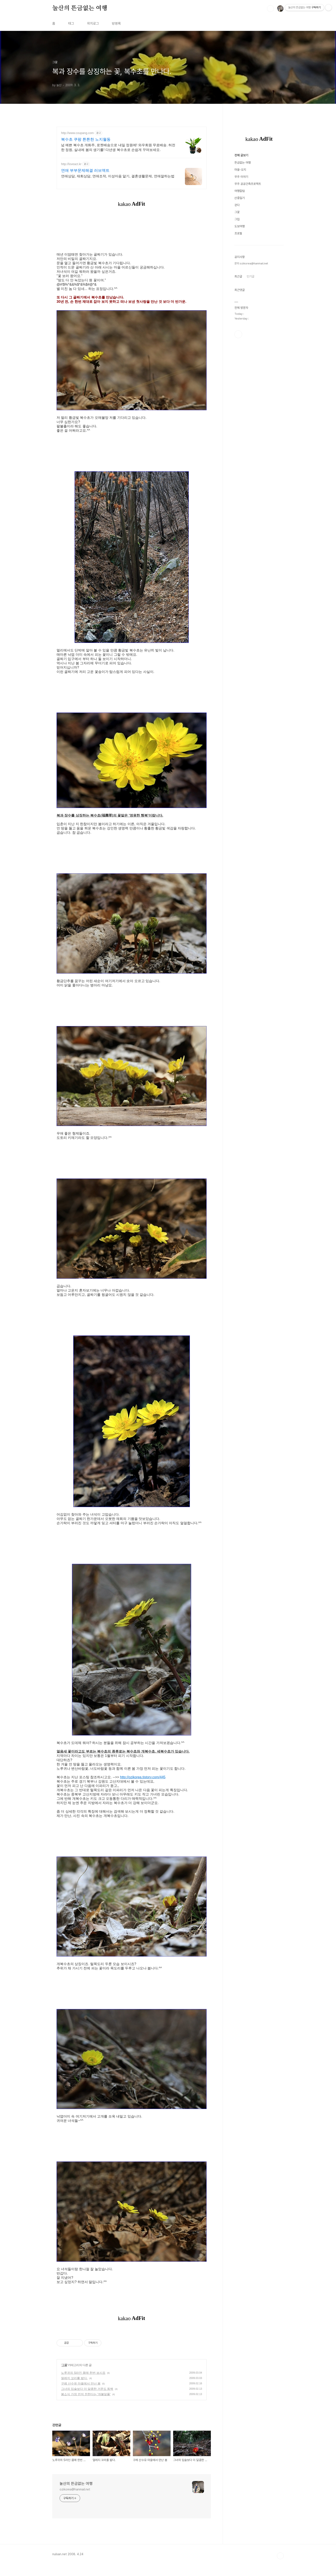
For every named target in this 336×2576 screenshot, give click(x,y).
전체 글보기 (241, 284)
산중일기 (239, 326)
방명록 (116, 23)
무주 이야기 (241, 305)
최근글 (238, 405)
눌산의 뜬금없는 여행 (79, 8)
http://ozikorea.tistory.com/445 (142, 1789)
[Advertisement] (132, 164)
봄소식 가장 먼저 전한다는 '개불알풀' (86, 2405)
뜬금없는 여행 (242, 291)
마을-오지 (240, 298)
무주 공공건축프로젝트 (247, 312)
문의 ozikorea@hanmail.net (251, 392)
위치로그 (93, 23)
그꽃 (64, 2376)
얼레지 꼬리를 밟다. (74, 2389)
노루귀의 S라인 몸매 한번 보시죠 (83, 2384)
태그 (71, 23)
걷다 (237, 333)
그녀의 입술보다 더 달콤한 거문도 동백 (87, 2400)
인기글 (250, 405)
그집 (237, 348)
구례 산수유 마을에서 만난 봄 (80, 2395)
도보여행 (239, 355)
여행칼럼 (239, 319)
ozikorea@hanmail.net (75, 2501)
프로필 (238, 362)
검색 (270, 8)
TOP (280, 2567)
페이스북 (238, 463)
